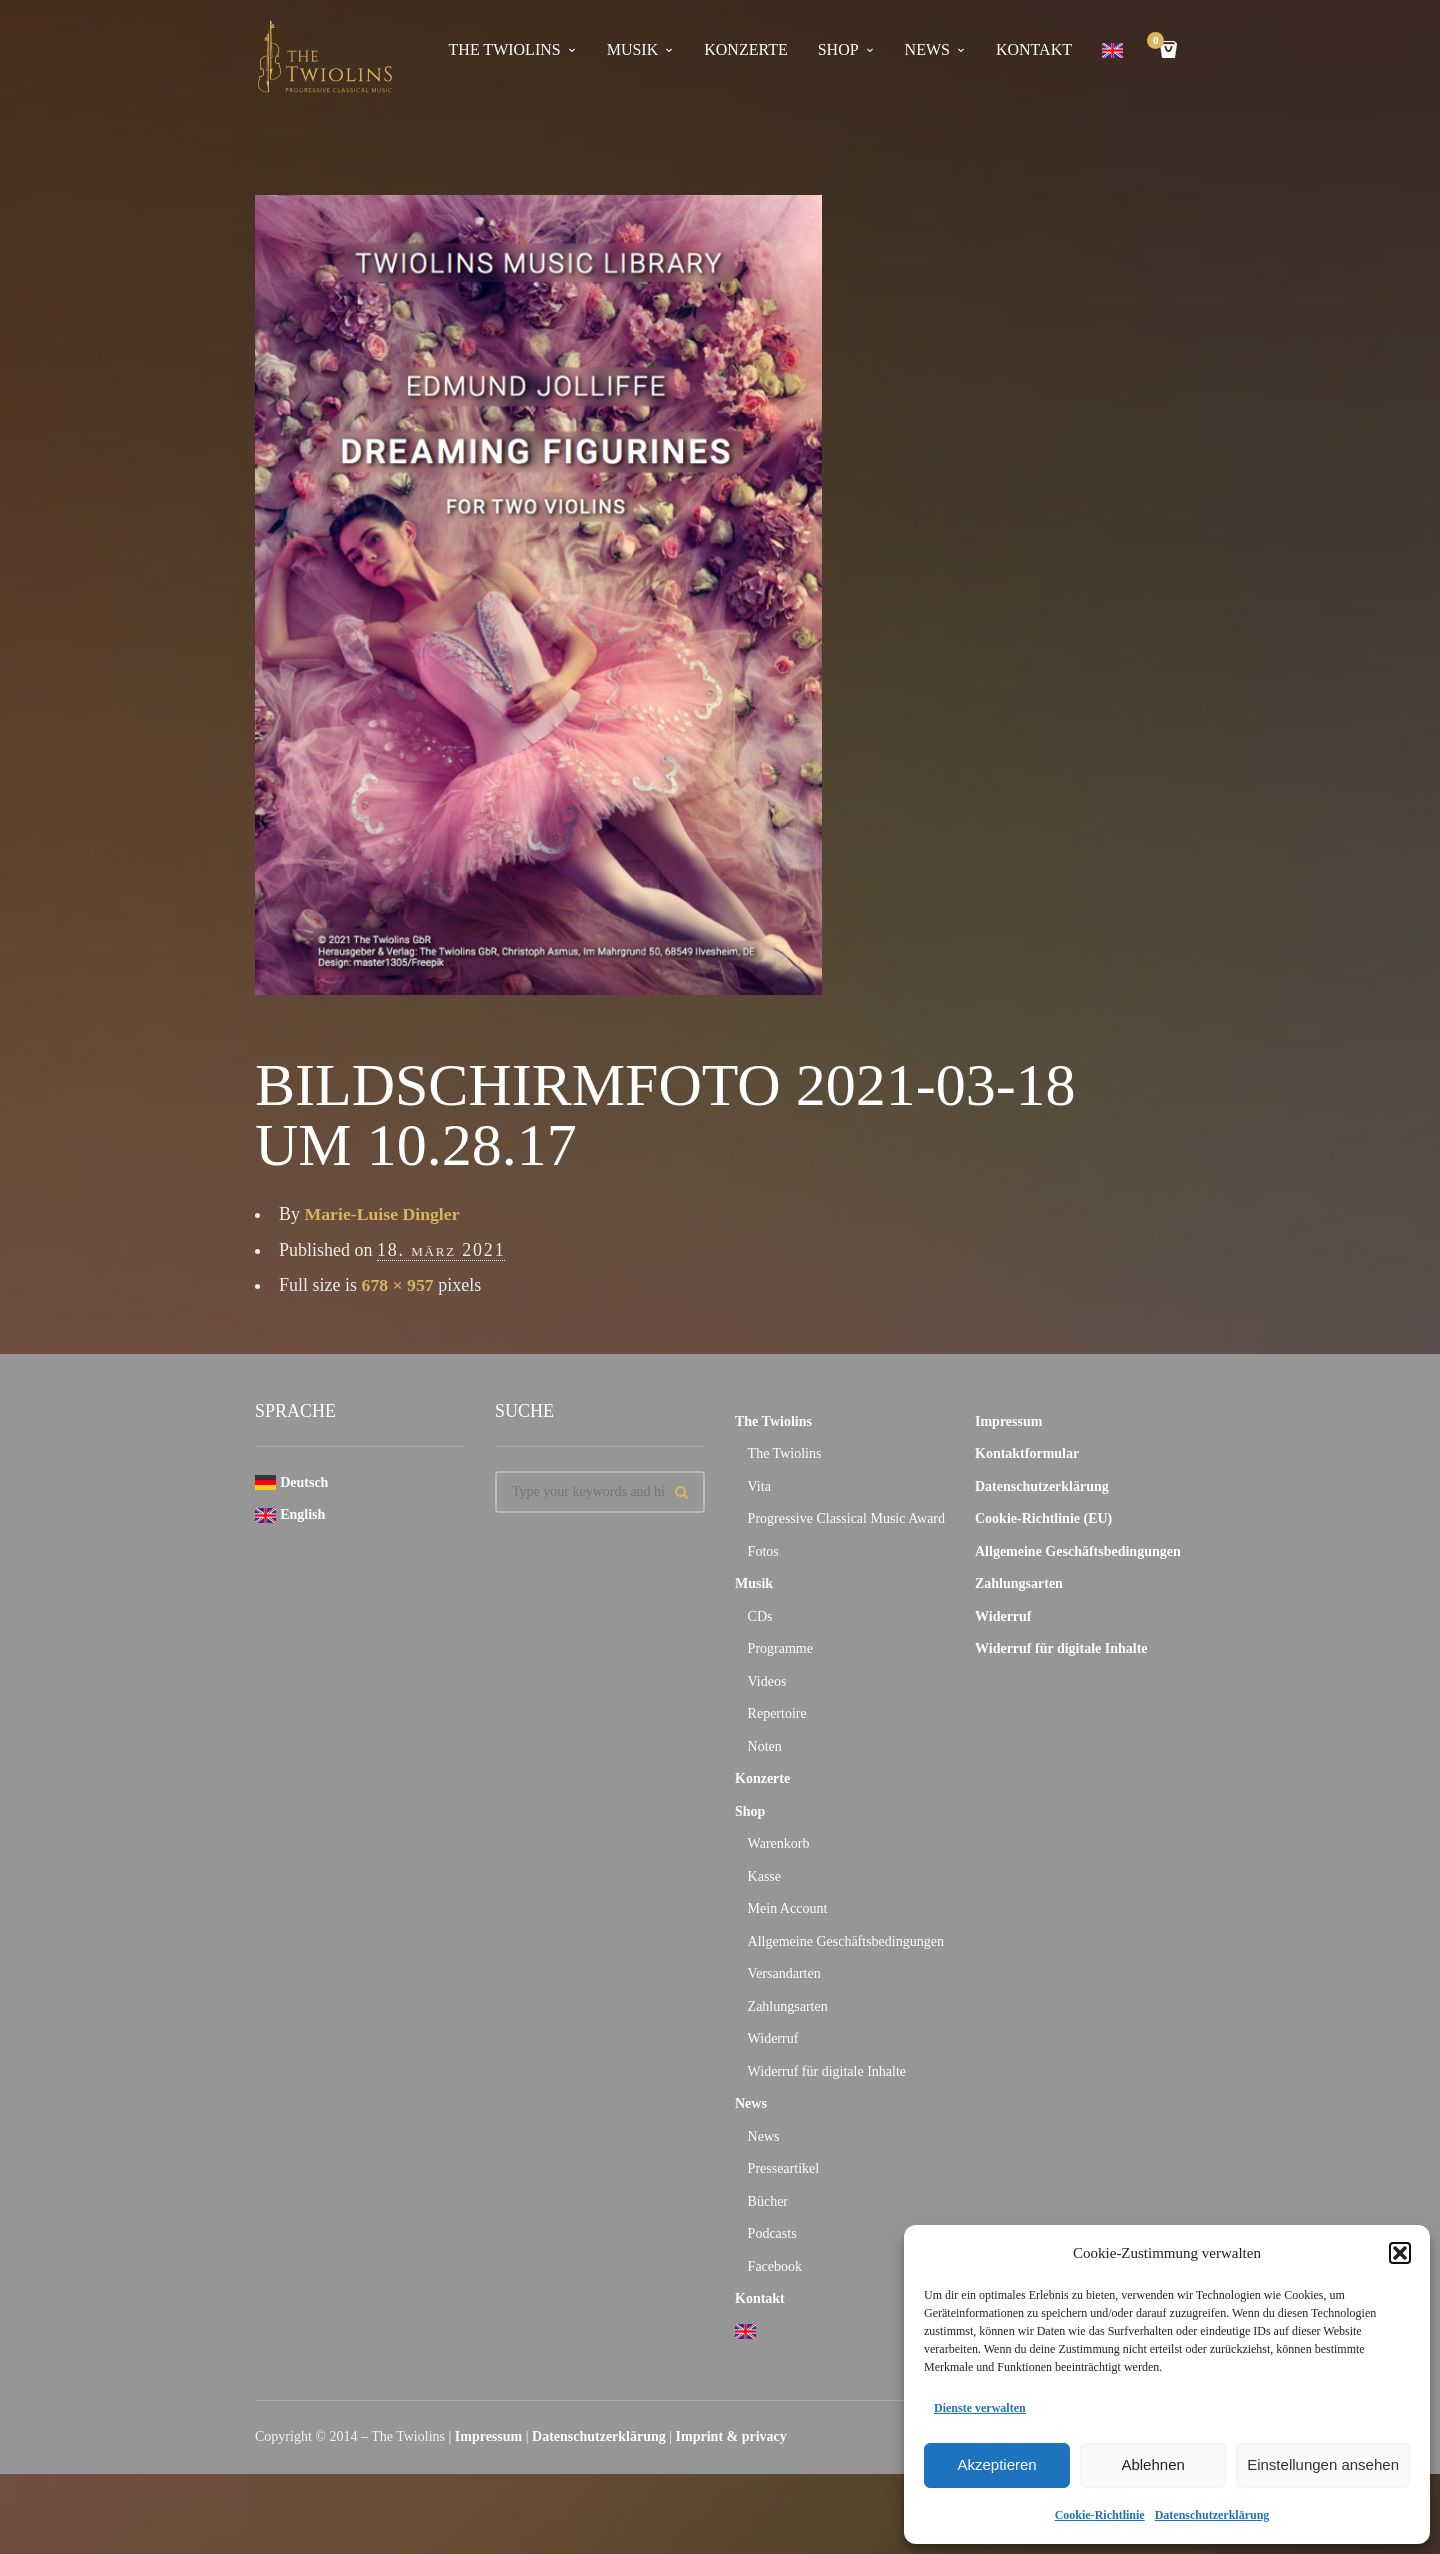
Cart (1159, 42)
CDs (760, 1616)
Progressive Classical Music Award (846, 1518)
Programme (780, 1648)
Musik (633, 49)
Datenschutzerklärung (1212, 2515)
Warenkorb (779, 1843)
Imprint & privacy (731, 2436)
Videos (767, 1681)
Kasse (764, 1876)
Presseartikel (784, 2168)
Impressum (1008, 1421)
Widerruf (773, 2038)
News (927, 49)
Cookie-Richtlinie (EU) (1043, 1518)
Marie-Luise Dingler (383, 1214)
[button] (1400, 2253)
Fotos (763, 1551)
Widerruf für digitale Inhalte (827, 2071)
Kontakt (1034, 49)
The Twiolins (505, 49)
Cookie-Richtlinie (1100, 2515)
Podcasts (772, 2233)
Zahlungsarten (788, 2006)
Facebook (775, 2266)
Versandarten (784, 1973)
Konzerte (745, 49)
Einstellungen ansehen (1323, 2464)
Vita (759, 1486)
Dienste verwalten (980, 2408)
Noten (765, 1746)
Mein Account (788, 1908)
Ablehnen (1152, 2464)
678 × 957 (398, 1285)
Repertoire (777, 1713)
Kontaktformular (1027, 1453)
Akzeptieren (996, 2464)
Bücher (768, 2201)
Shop (838, 49)
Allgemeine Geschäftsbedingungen (846, 1941)
